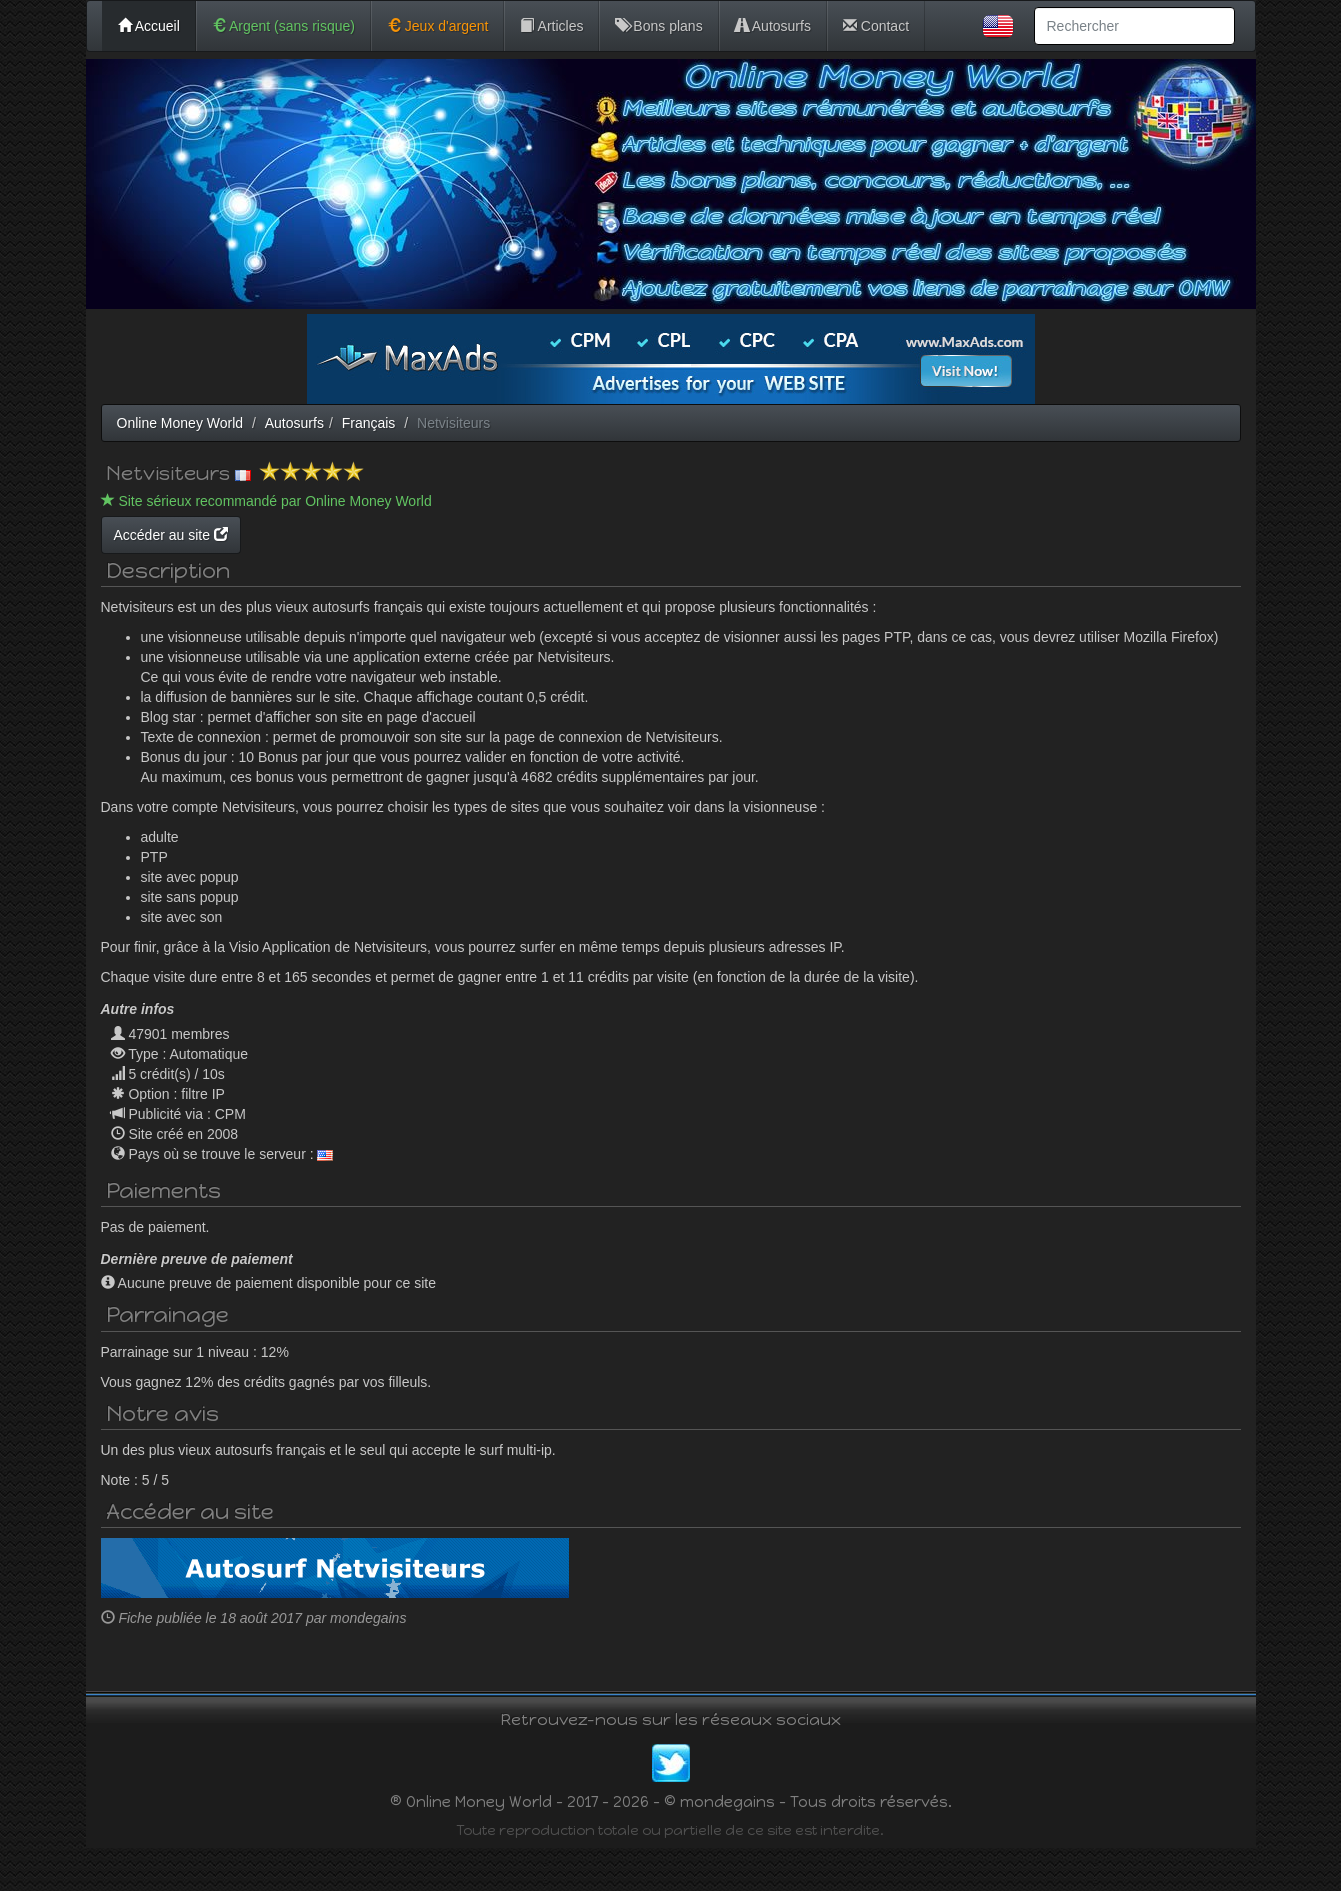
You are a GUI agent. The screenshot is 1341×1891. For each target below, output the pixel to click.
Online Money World (180, 423)
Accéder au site (361, 535)
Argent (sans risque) (283, 26)
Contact (876, 26)
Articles (551, 26)
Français (369, 423)
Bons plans (658, 26)
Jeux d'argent (438, 26)
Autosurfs (773, 26)
